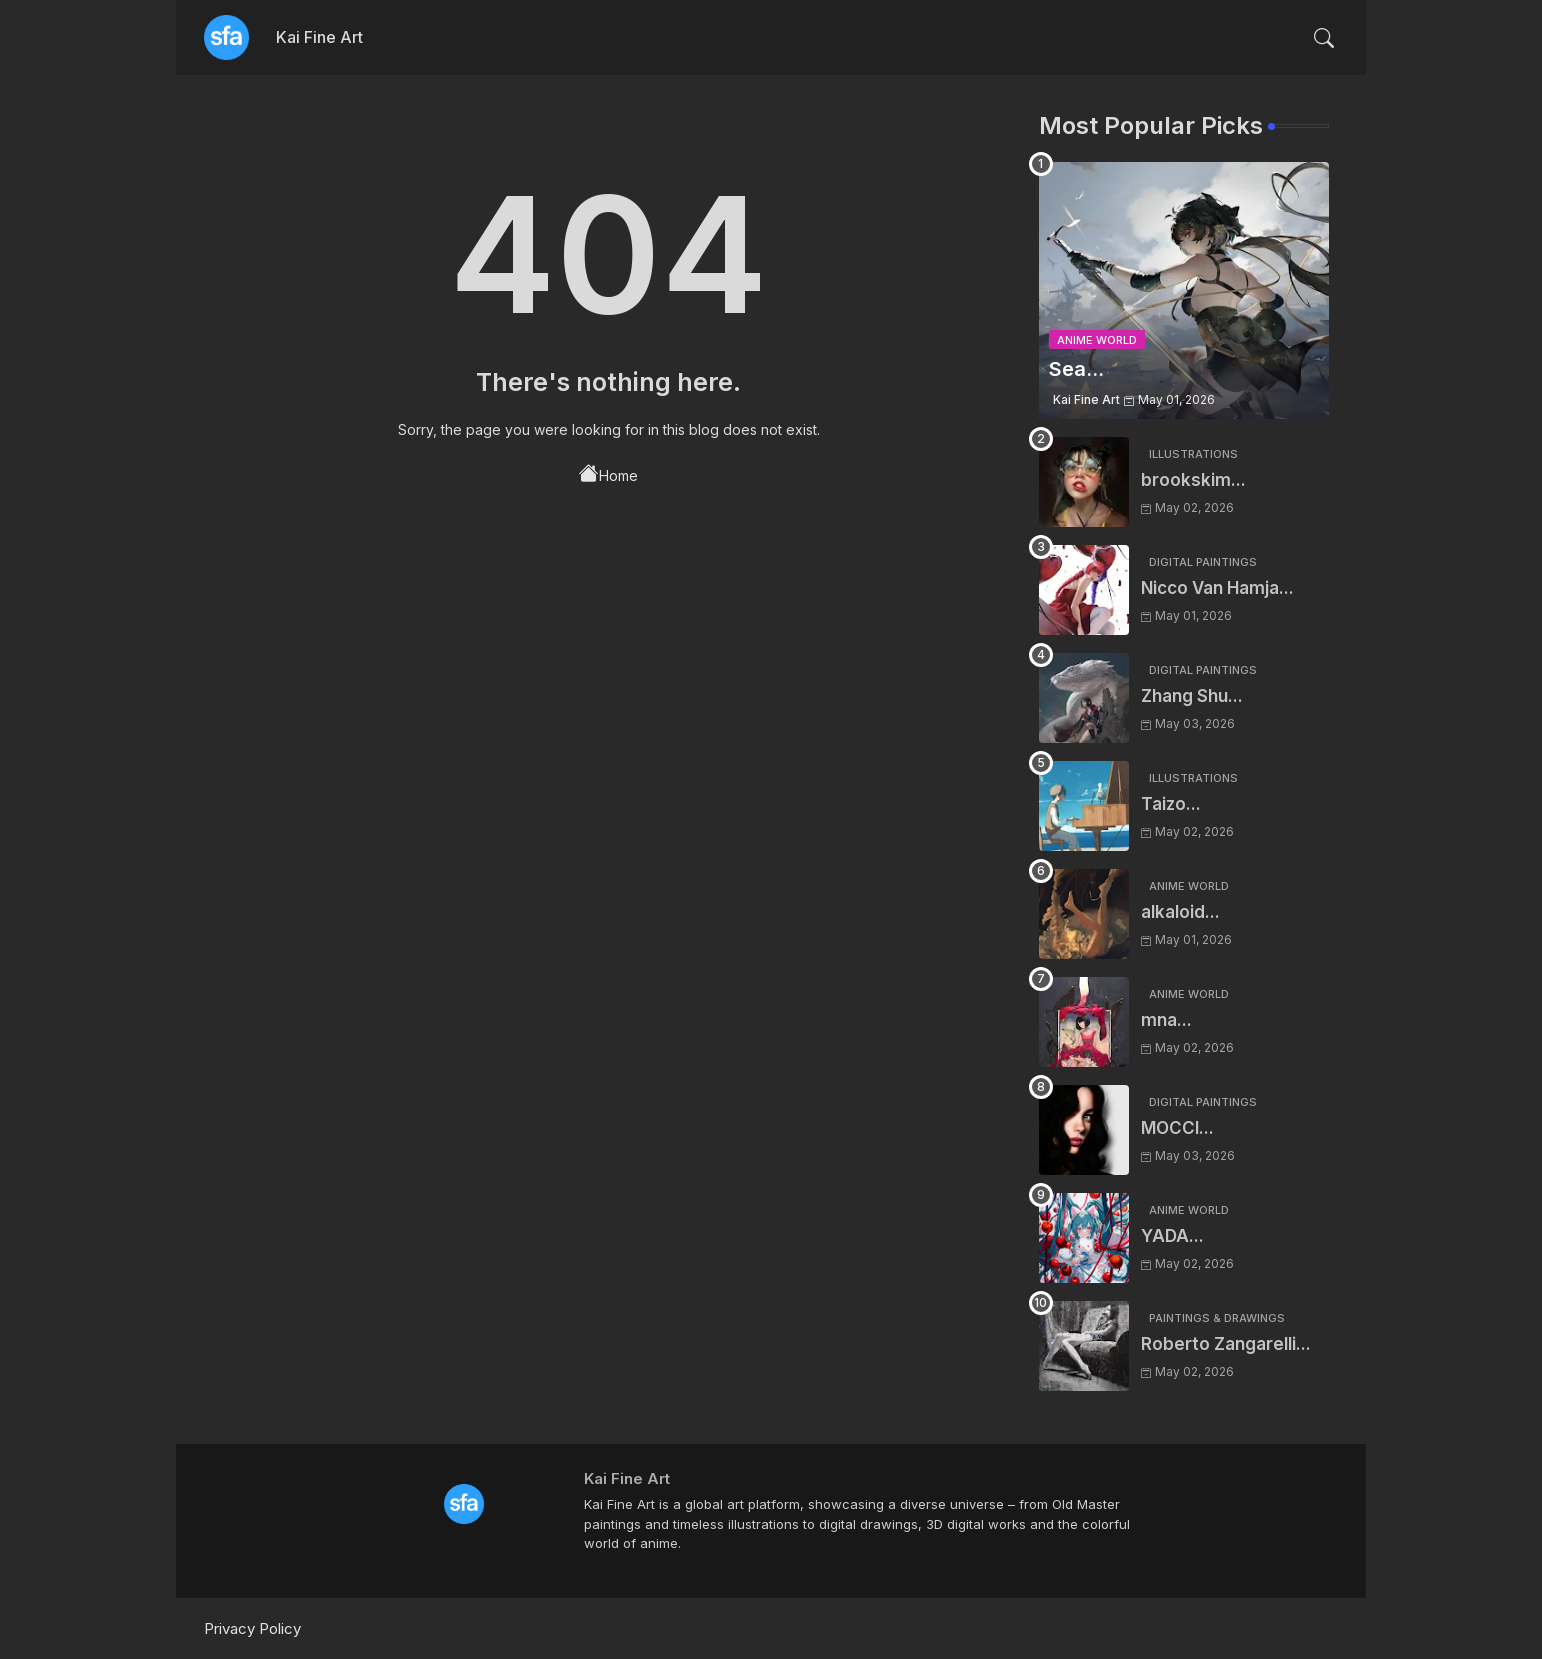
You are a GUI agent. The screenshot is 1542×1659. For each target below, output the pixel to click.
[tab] (319, 37)
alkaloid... (1180, 912)
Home (608, 474)
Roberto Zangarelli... (1226, 1344)
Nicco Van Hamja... (1217, 588)
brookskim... (1193, 480)
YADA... (1172, 1236)
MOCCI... (1177, 1128)
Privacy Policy (252, 1628)
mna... (1166, 1020)
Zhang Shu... (1192, 696)
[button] (1324, 38)
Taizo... (1171, 804)
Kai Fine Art (319, 37)
